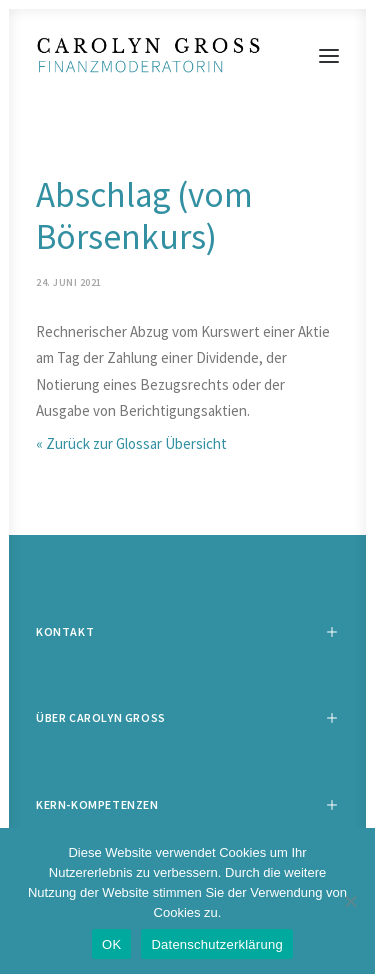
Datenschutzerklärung (216, 944)
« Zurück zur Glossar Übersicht (131, 443)
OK (111, 944)
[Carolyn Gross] (187, 56)
